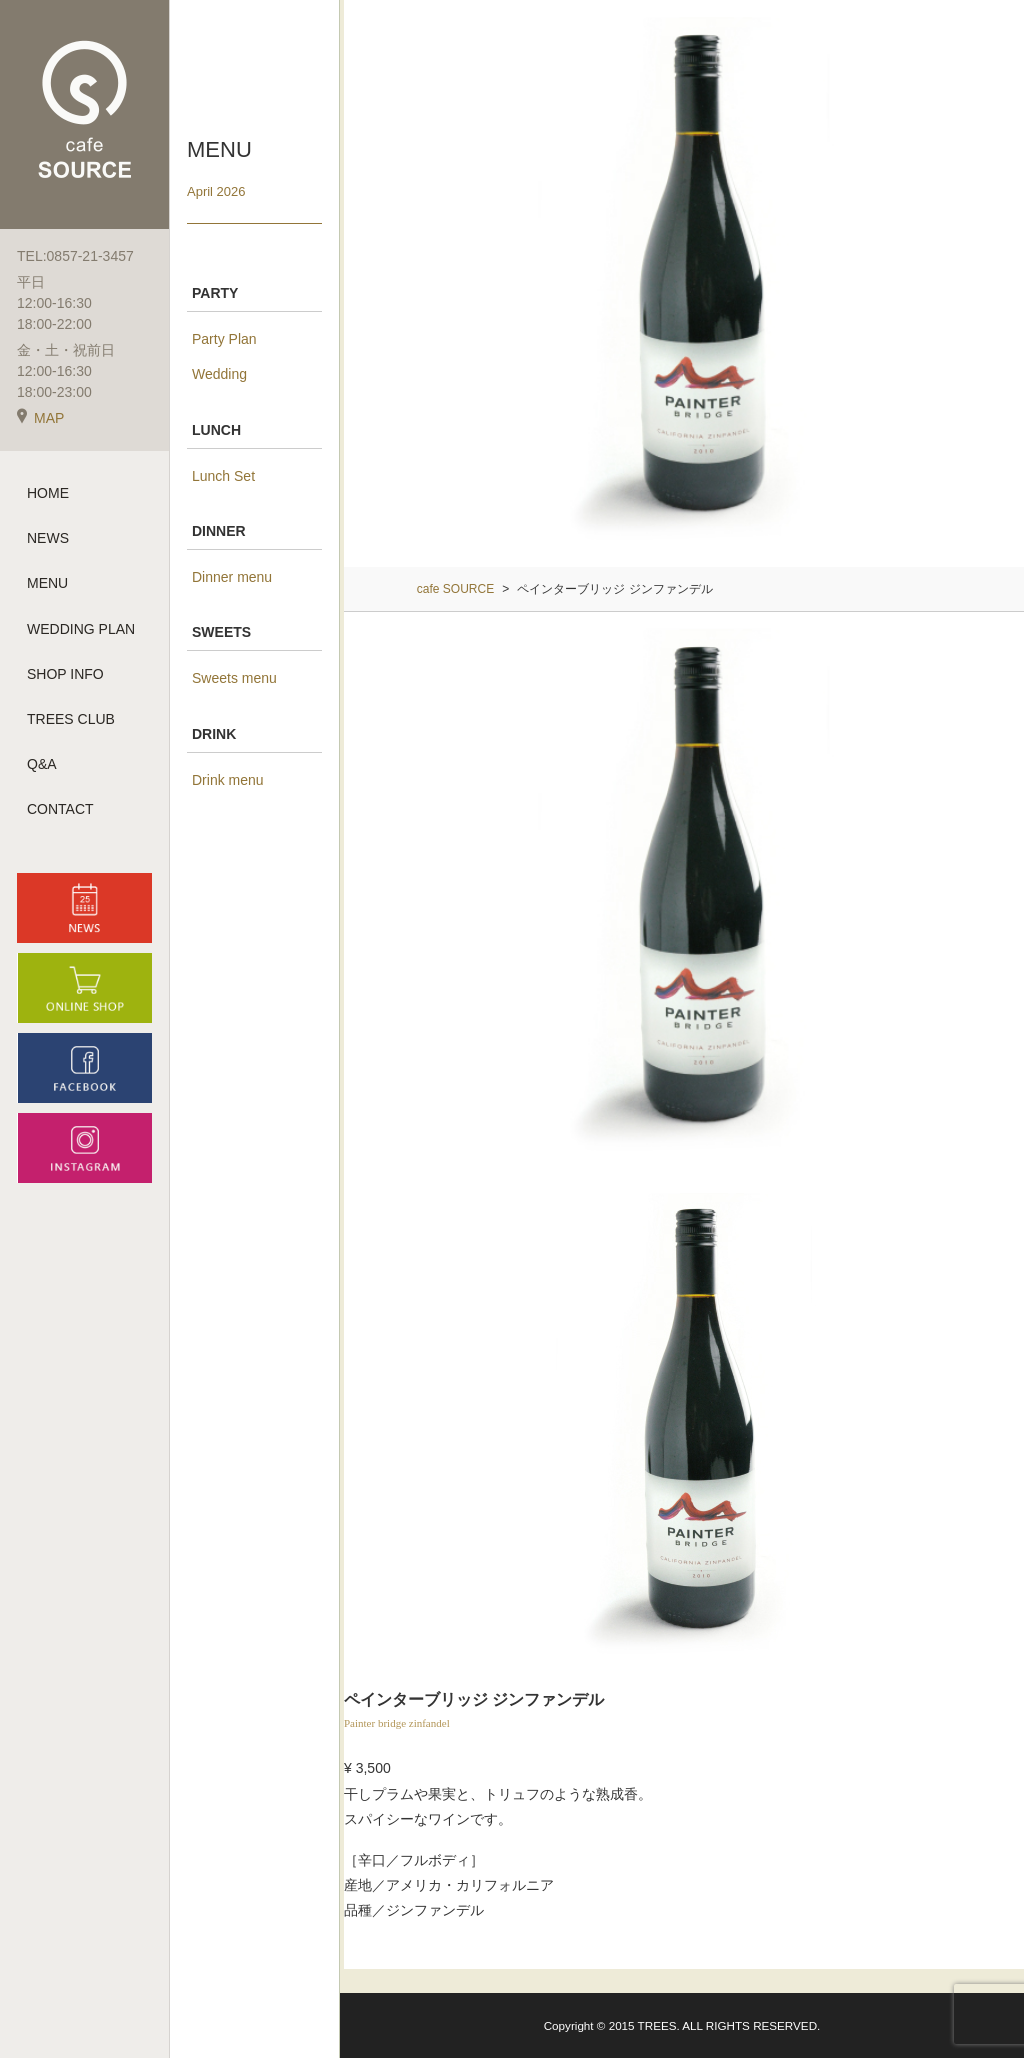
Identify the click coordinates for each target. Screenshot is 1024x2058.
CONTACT (60, 809)
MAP (40, 418)
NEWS (48, 538)
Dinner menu (232, 577)
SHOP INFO (65, 674)
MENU (47, 583)
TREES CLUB (71, 719)
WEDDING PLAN (81, 629)
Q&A (42, 764)
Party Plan (224, 339)
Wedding (219, 374)
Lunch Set (223, 476)
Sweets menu (234, 678)
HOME (48, 493)
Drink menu (228, 780)
